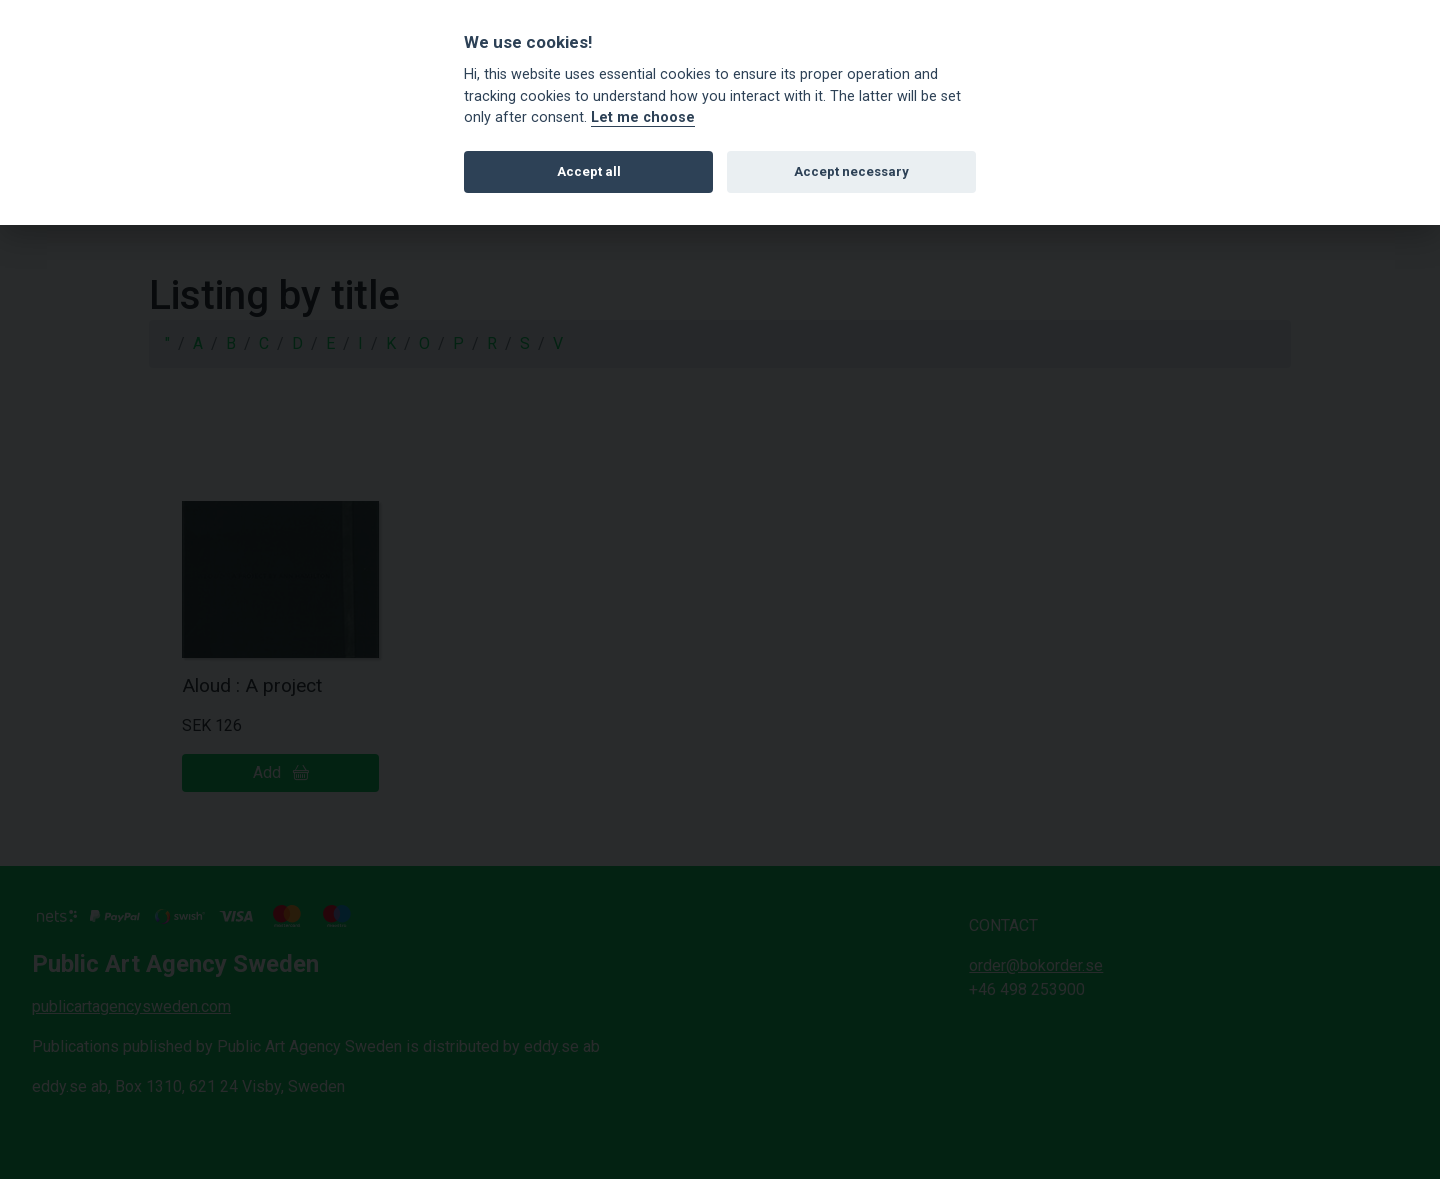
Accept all (589, 171)
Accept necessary (851, 171)
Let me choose (643, 117)
